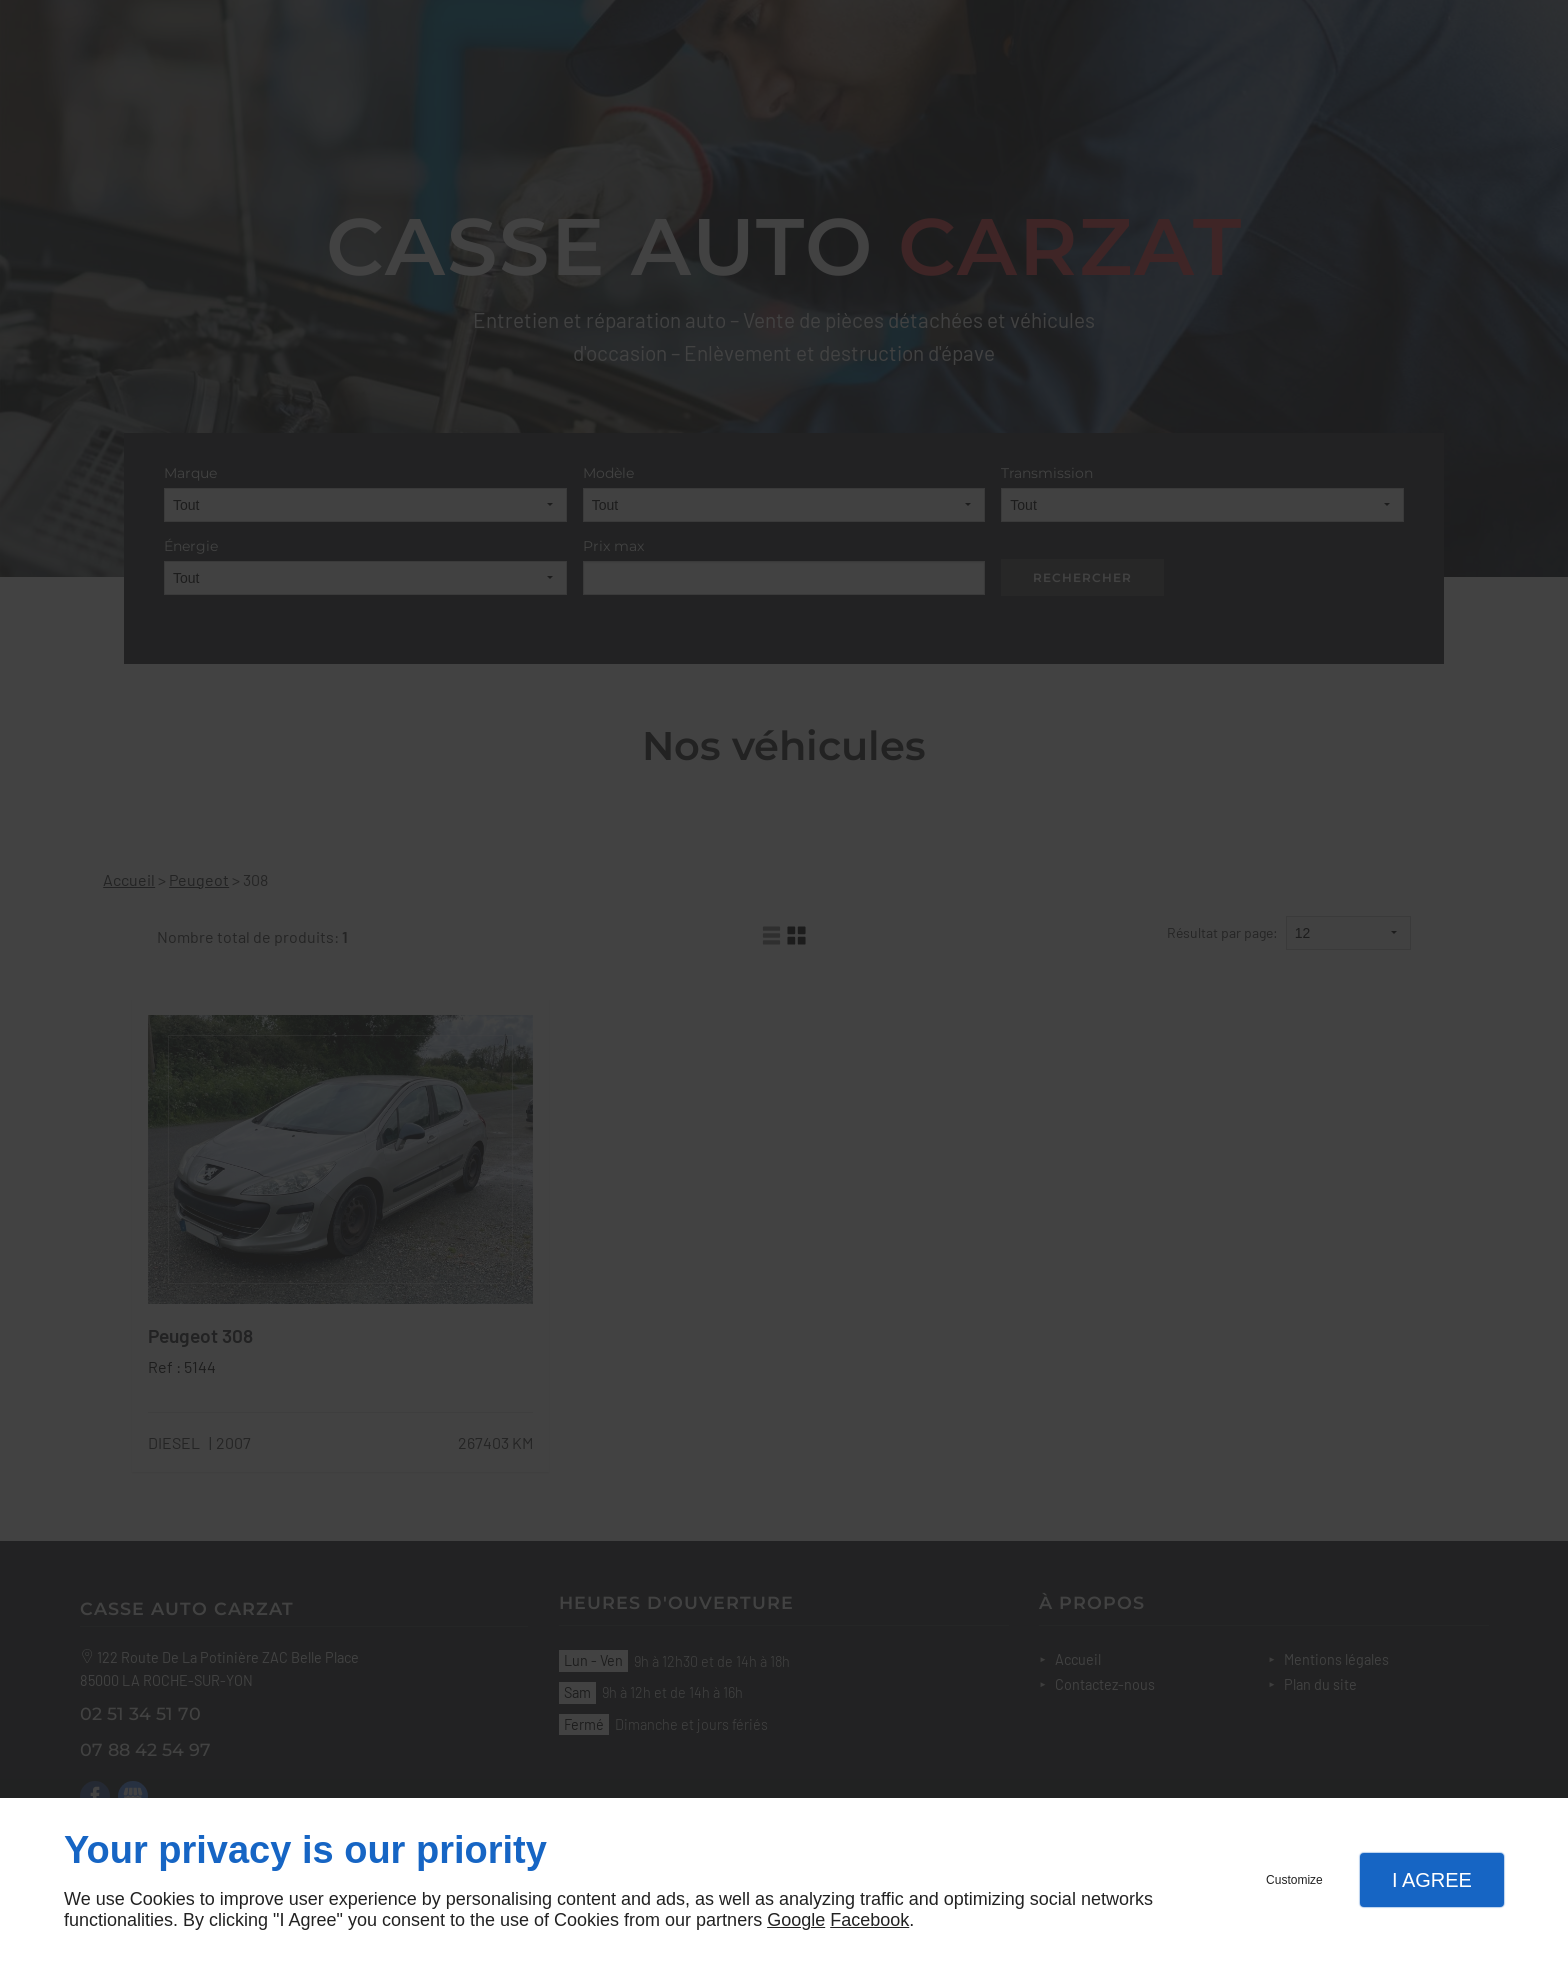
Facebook (869, 1920)
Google (796, 1920)
